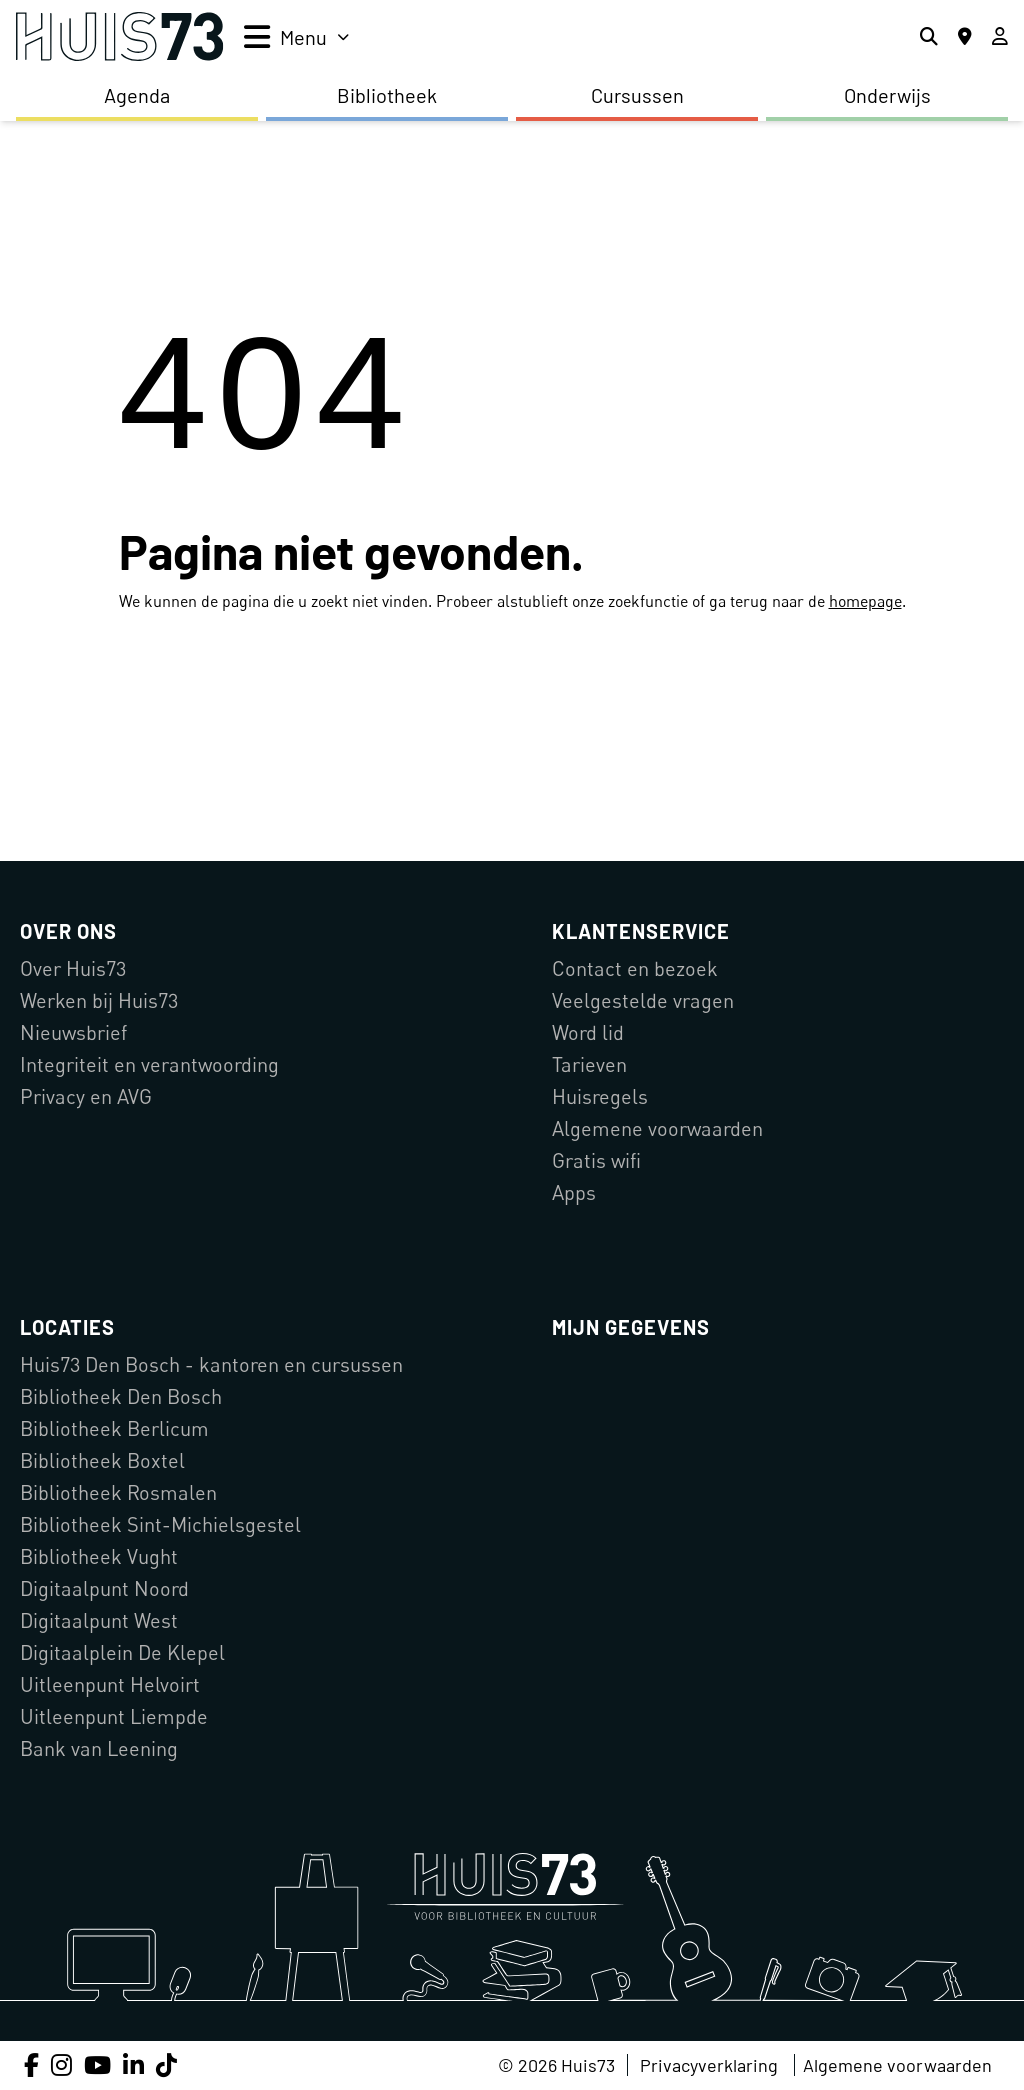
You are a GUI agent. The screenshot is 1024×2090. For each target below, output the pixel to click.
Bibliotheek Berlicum (114, 1428)
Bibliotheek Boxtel (102, 1460)
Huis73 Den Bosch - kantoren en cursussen (211, 1364)
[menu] (296, 37)
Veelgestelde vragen (643, 1000)
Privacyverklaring (709, 2065)
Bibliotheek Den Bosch (121, 1396)
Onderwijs (887, 95)
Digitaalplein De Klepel (122, 1652)
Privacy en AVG (86, 1096)
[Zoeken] (929, 37)
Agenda (137, 95)
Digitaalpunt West (99, 1620)
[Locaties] (965, 37)
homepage (865, 601)
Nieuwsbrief (73, 1032)
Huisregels (600, 1096)
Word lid (588, 1032)
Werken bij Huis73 (99, 1000)
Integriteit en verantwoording (149, 1064)
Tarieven (589, 1064)
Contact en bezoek (635, 968)
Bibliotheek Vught (99, 1556)
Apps (574, 1192)
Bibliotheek (387, 95)
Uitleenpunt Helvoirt (110, 1684)
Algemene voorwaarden (657, 1128)
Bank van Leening (99, 1748)
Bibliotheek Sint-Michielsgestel (160, 1524)
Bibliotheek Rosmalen (118, 1492)
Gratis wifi (596, 1160)
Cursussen (637, 95)
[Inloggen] (1000, 37)
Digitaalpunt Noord (104, 1588)
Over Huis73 (73, 968)
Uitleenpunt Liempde (114, 1716)
